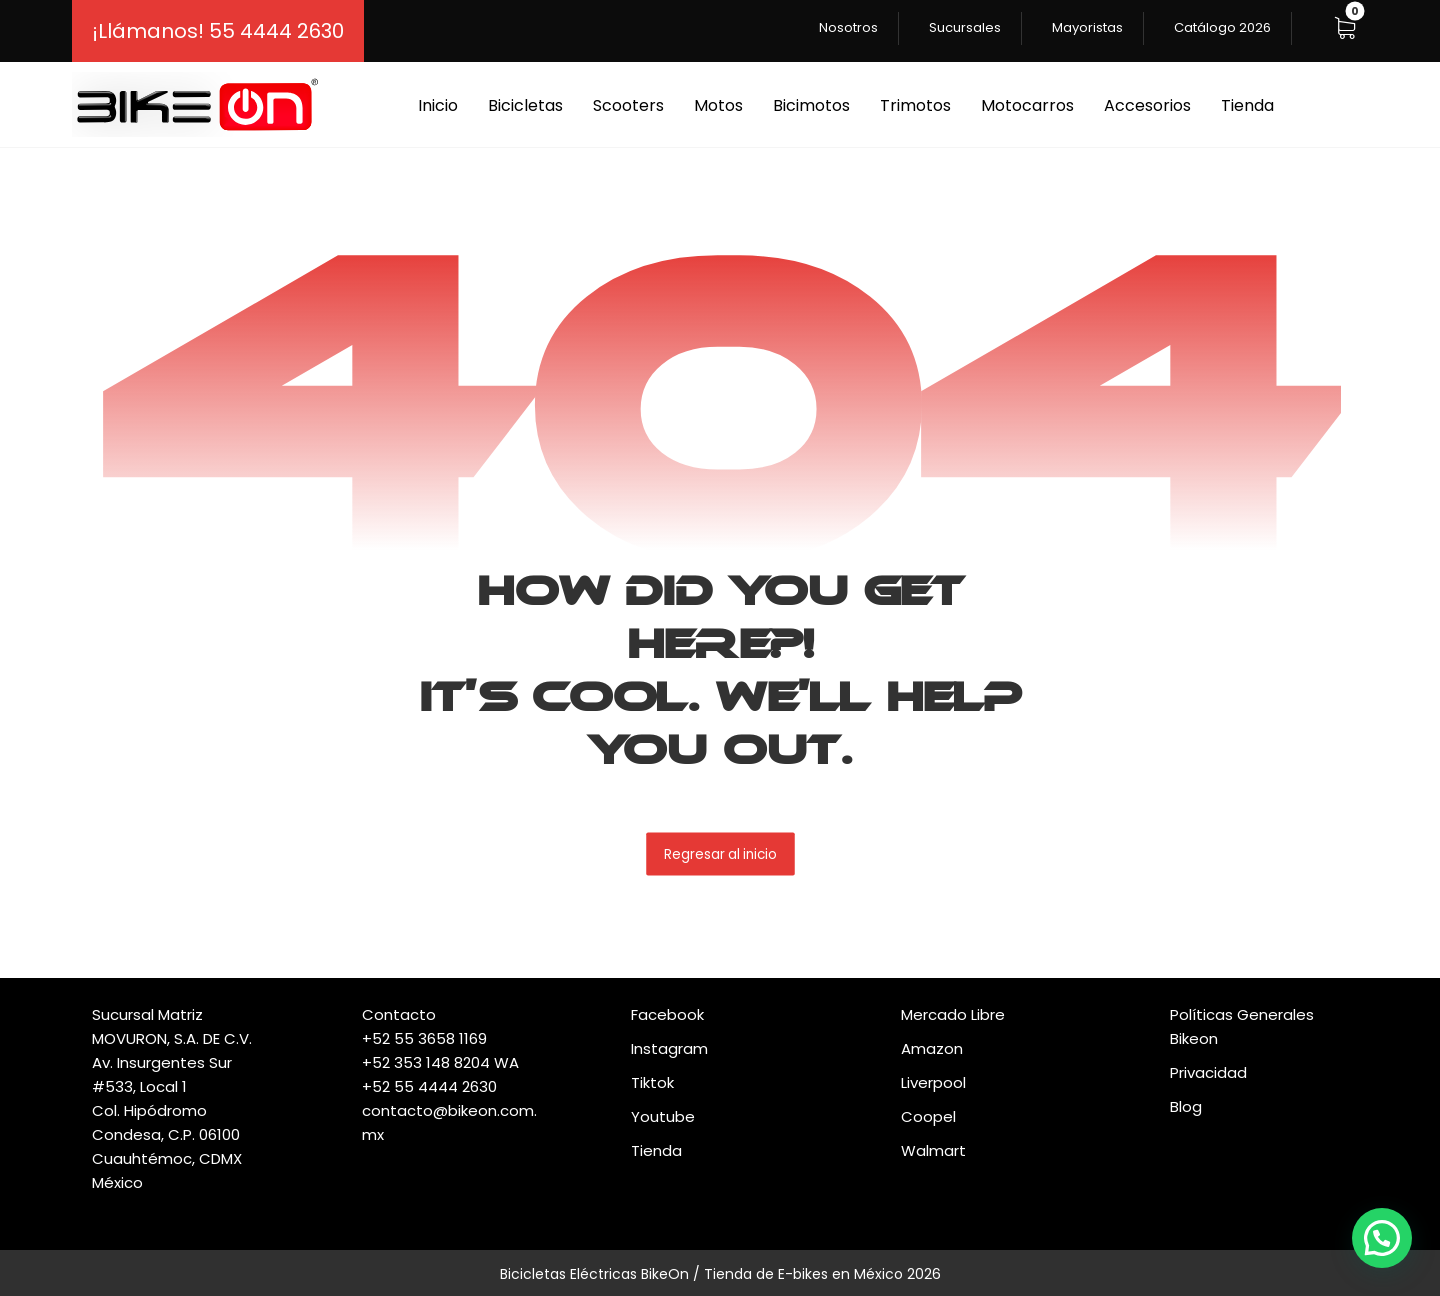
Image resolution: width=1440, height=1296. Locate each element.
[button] (1345, 28)
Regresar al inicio (720, 853)
